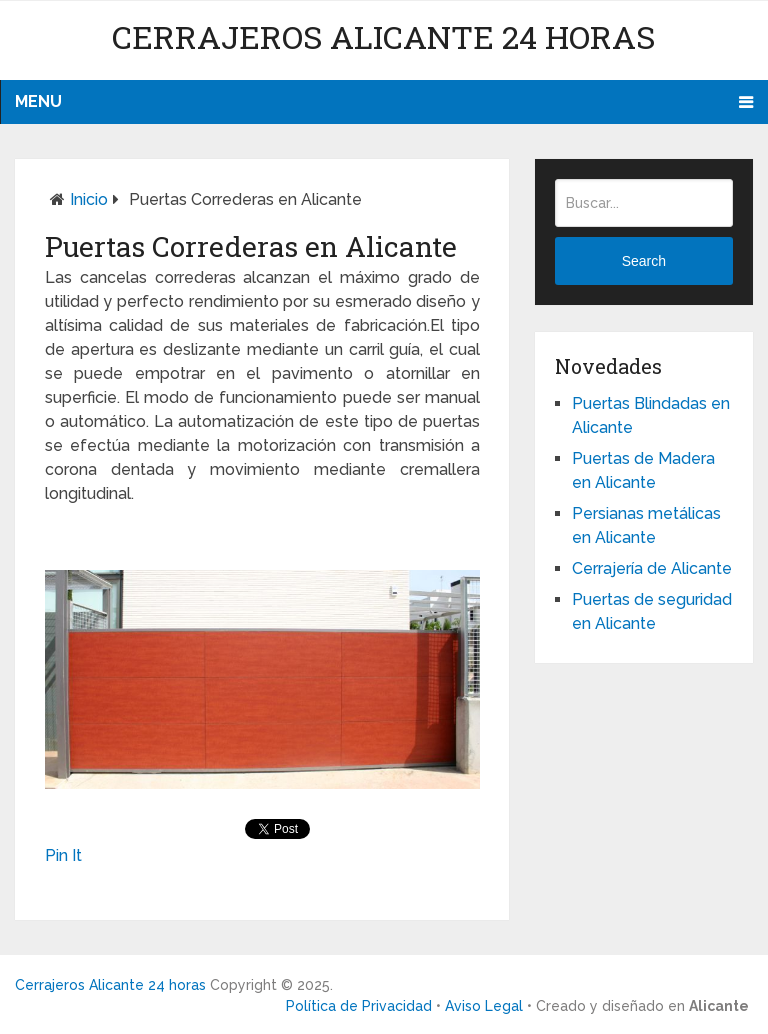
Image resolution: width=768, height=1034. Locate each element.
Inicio (89, 199)
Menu (38, 101)
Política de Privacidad (359, 1006)
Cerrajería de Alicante (652, 568)
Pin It (63, 855)
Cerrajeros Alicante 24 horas (383, 36)
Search (644, 261)
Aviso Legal (484, 1006)
